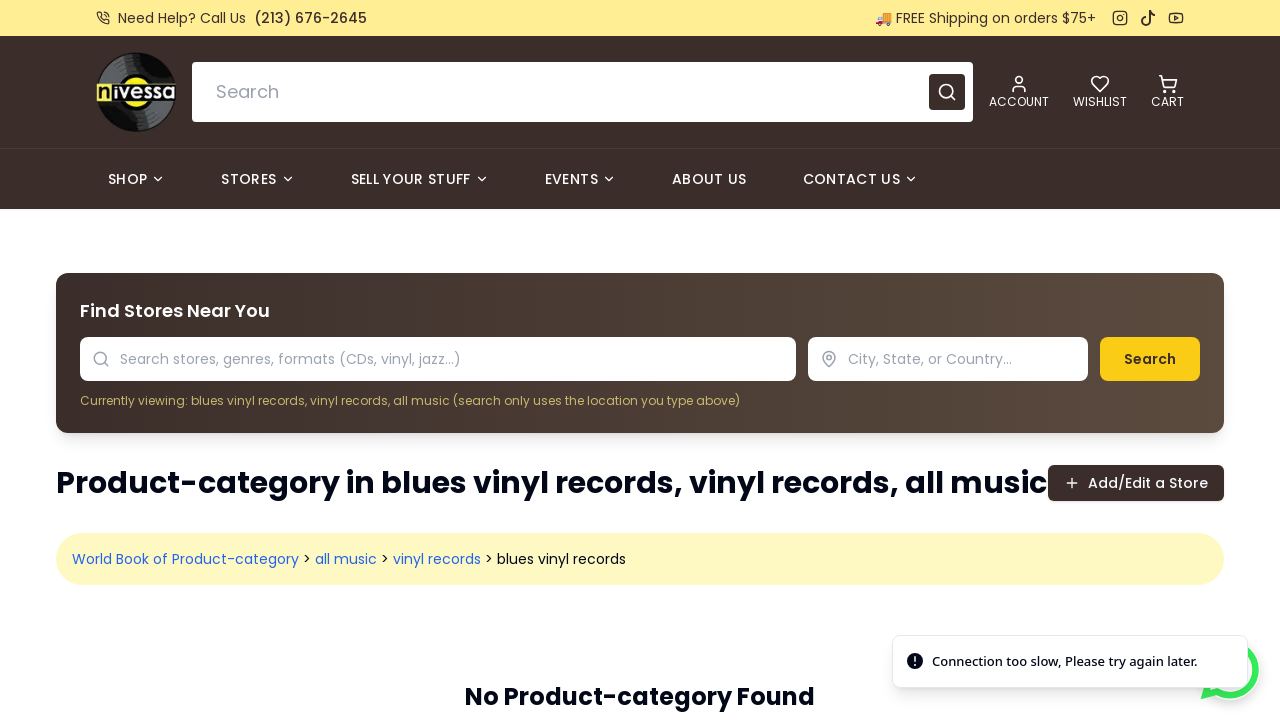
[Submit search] (947, 92)
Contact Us (861, 179)
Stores (257, 179)
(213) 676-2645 (310, 18)
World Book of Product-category (185, 559)
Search (1150, 359)
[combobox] (582, 92)
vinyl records (437, 559)
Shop (136, 179)
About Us (709, 179)
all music (346, 559)
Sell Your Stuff (420, 179)
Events (580, 179)
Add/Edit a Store (1136, 483)
